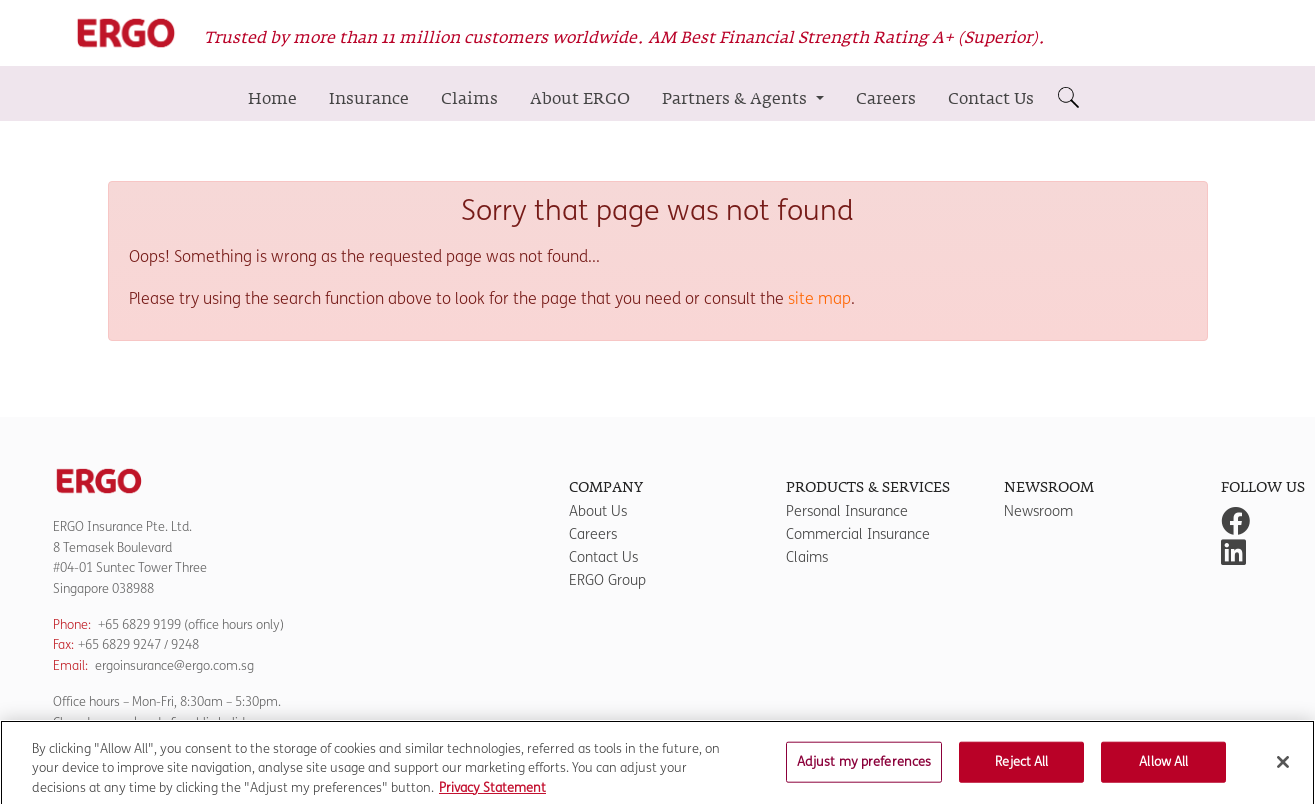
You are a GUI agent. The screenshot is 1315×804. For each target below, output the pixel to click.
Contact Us (991, 99)
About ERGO (580, 99)
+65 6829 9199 (139, 624)
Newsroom (1038, 511)
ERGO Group (607, 580)
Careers (886, 99)
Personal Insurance (847, 511)
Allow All (1163, 768)
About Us (598, 511)
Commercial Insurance (858, 534)
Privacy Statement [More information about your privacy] (492, 794)
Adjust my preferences (864, 768)
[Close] (1283, 768)
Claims (469, 99)
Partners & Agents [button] (736, 99)
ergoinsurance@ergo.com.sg (174, 665)
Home (272, 99)
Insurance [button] (369, 99)
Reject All (1021, 768)
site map (819, 298)
